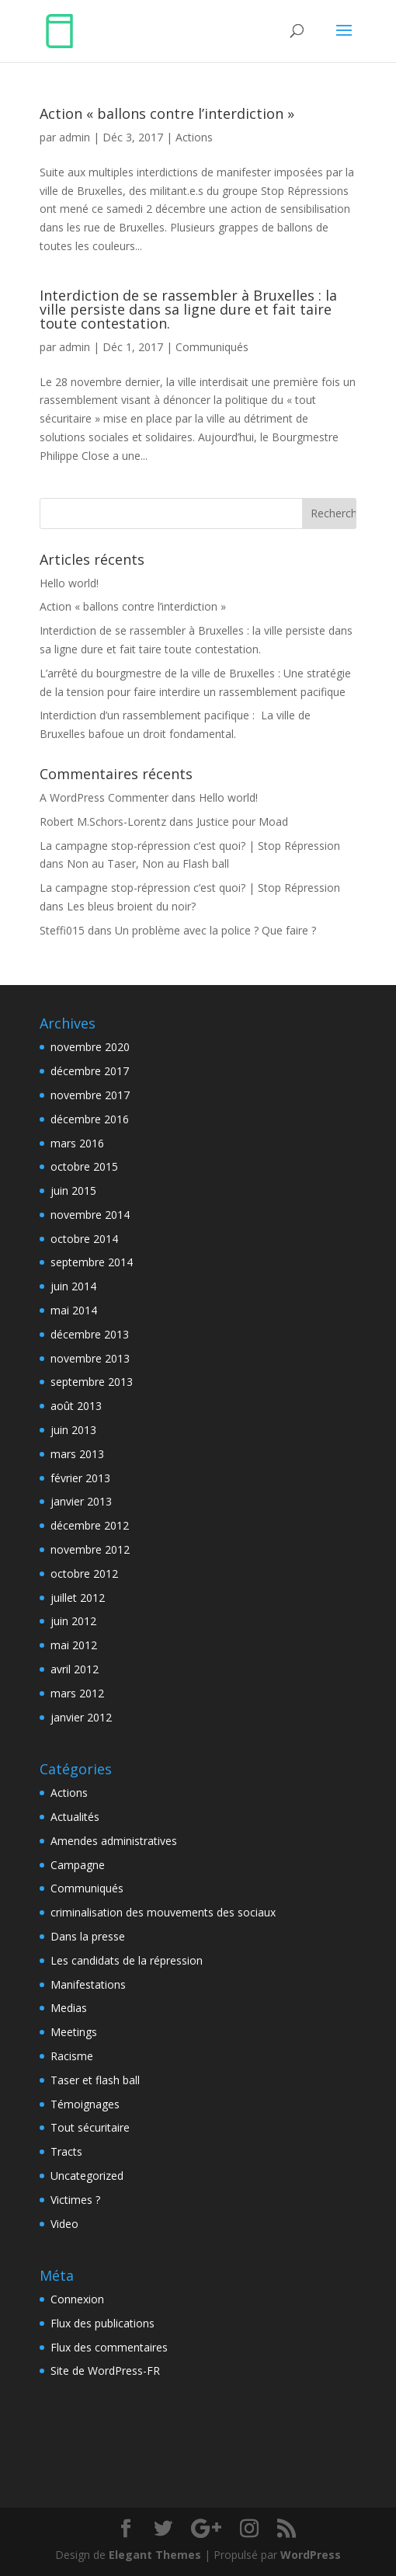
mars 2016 (77, 1143)
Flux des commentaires (109, 2347)
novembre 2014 (90, 1214)
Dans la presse (87, 1936)
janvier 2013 (81, 1501)
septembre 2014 (91, 1262)
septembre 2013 (91, 1381)
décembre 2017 (89, 1070)
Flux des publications (102, 2323)
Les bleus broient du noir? (131, 906)
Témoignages (85, 2104)
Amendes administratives (113, 1840)
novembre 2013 (90, 1358)
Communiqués (211, 346)
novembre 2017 (90, 1095)
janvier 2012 (81, 1717)
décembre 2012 (89, 1525)
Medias (68, 2007)
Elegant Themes (155, 2554)
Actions (194, 137)
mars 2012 (77, 1693)
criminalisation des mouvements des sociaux (163, 1912)
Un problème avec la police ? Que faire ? (215, 930)
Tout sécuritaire (90, 2127)
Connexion (77, 2299)
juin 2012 (73, 1620)
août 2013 (76, 1405)
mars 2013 (77, 1453)
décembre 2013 (89, 1334)
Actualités (74, 1816)
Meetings (73, 2031)
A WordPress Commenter (104, 797)
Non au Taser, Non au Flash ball (148, 863)
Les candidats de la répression (126, 1960)
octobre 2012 (84, 1573)
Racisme (71, 2056)
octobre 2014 (84, 1238)
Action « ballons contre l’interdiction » (167, 113)
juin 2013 (73, 1429)
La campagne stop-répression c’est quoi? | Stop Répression (190, 845)
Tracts (66, 2151)
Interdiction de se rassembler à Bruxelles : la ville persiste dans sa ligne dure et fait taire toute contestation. (188, 309)
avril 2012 (74, 1669)
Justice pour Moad (242, 821)
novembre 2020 (90, 1046)
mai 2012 (73, 1645)
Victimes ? (75, 2199)
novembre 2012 (90, 1549)
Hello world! (69, 583)
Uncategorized (86, 2175)
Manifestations (88, 1984)
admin (74, 137)
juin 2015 (73, 1190)
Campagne (77, 1864)
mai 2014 (73, 1310)
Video (64, 2223)
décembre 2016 (89, 1119)
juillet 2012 (77, 1597)
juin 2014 (73, 1286)
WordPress (310, 2554)
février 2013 (80, 1478)
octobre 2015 (84, 1166)
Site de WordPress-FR (105, 2370)
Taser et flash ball (95, 2080)
